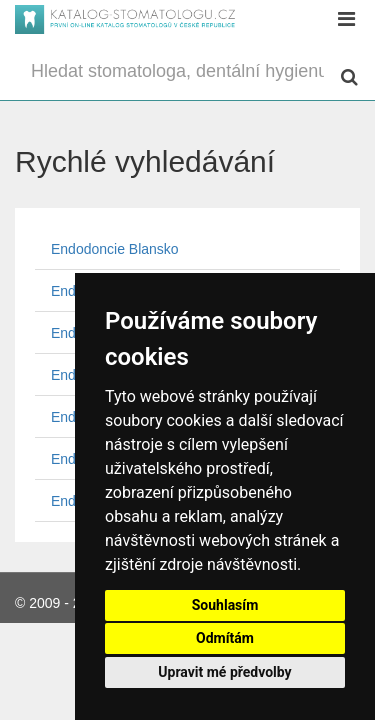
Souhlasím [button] (225, 605)
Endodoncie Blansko (115, 249)
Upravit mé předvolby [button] (224, 672)
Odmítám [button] (225, 638)
